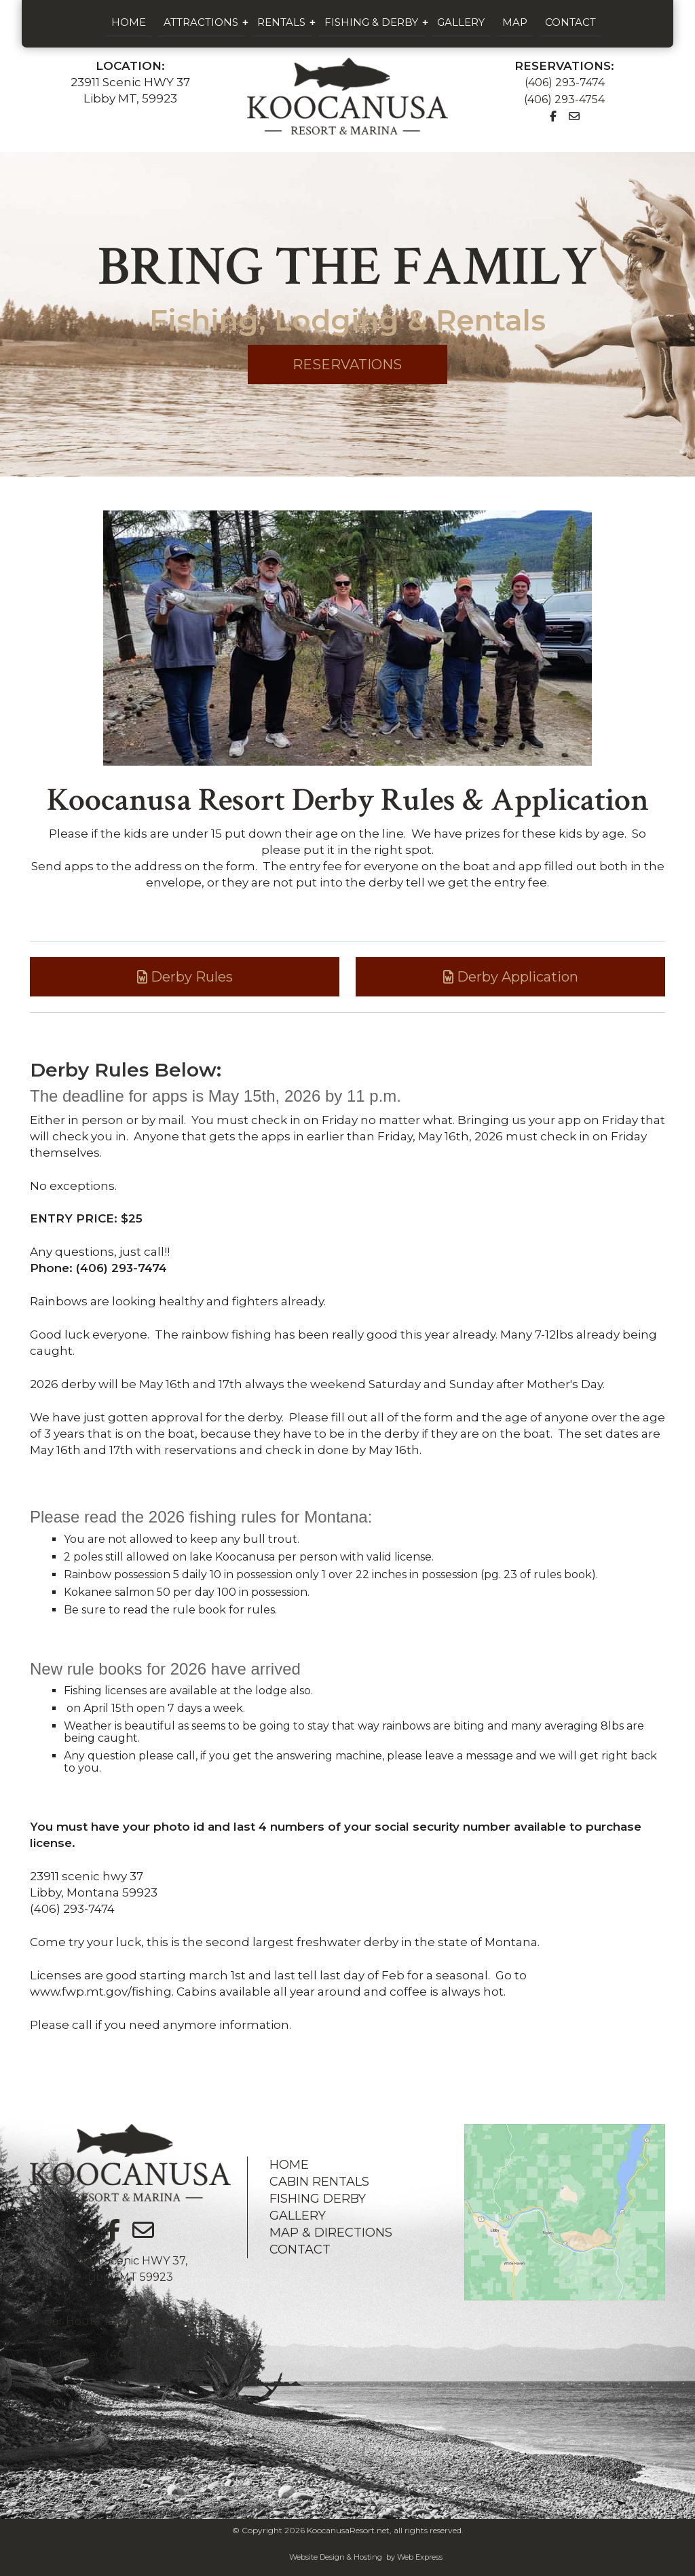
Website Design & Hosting (335, 2557)
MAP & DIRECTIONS (330, 2232)
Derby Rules (185, 977)
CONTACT (300, 2249)
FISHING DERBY (317, 2198)
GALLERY (297, 2215)
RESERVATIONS (347, 364)
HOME (289, 2164)
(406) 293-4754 (564, 99)
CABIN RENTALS (319, 2181)
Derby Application (510, 977)
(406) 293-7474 (565, 82)
